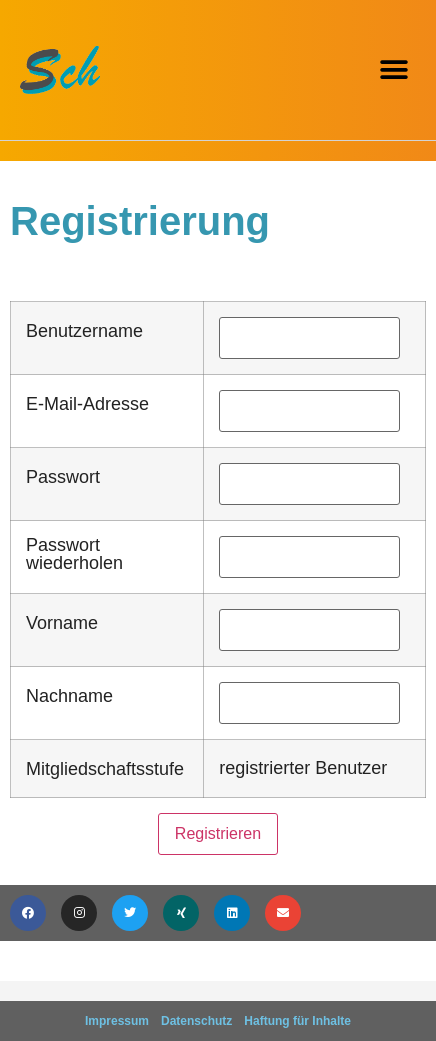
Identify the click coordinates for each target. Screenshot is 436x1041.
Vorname (62, 623)
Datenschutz (196, 1021)
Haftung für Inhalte (297, 1021)
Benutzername (84, 331)
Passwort (63, 477)
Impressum (117, 1021)
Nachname (69, 696)
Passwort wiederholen (74, 554)
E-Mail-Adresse (87, 404)
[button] (393, 70)
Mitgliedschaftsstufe (105, 769)
